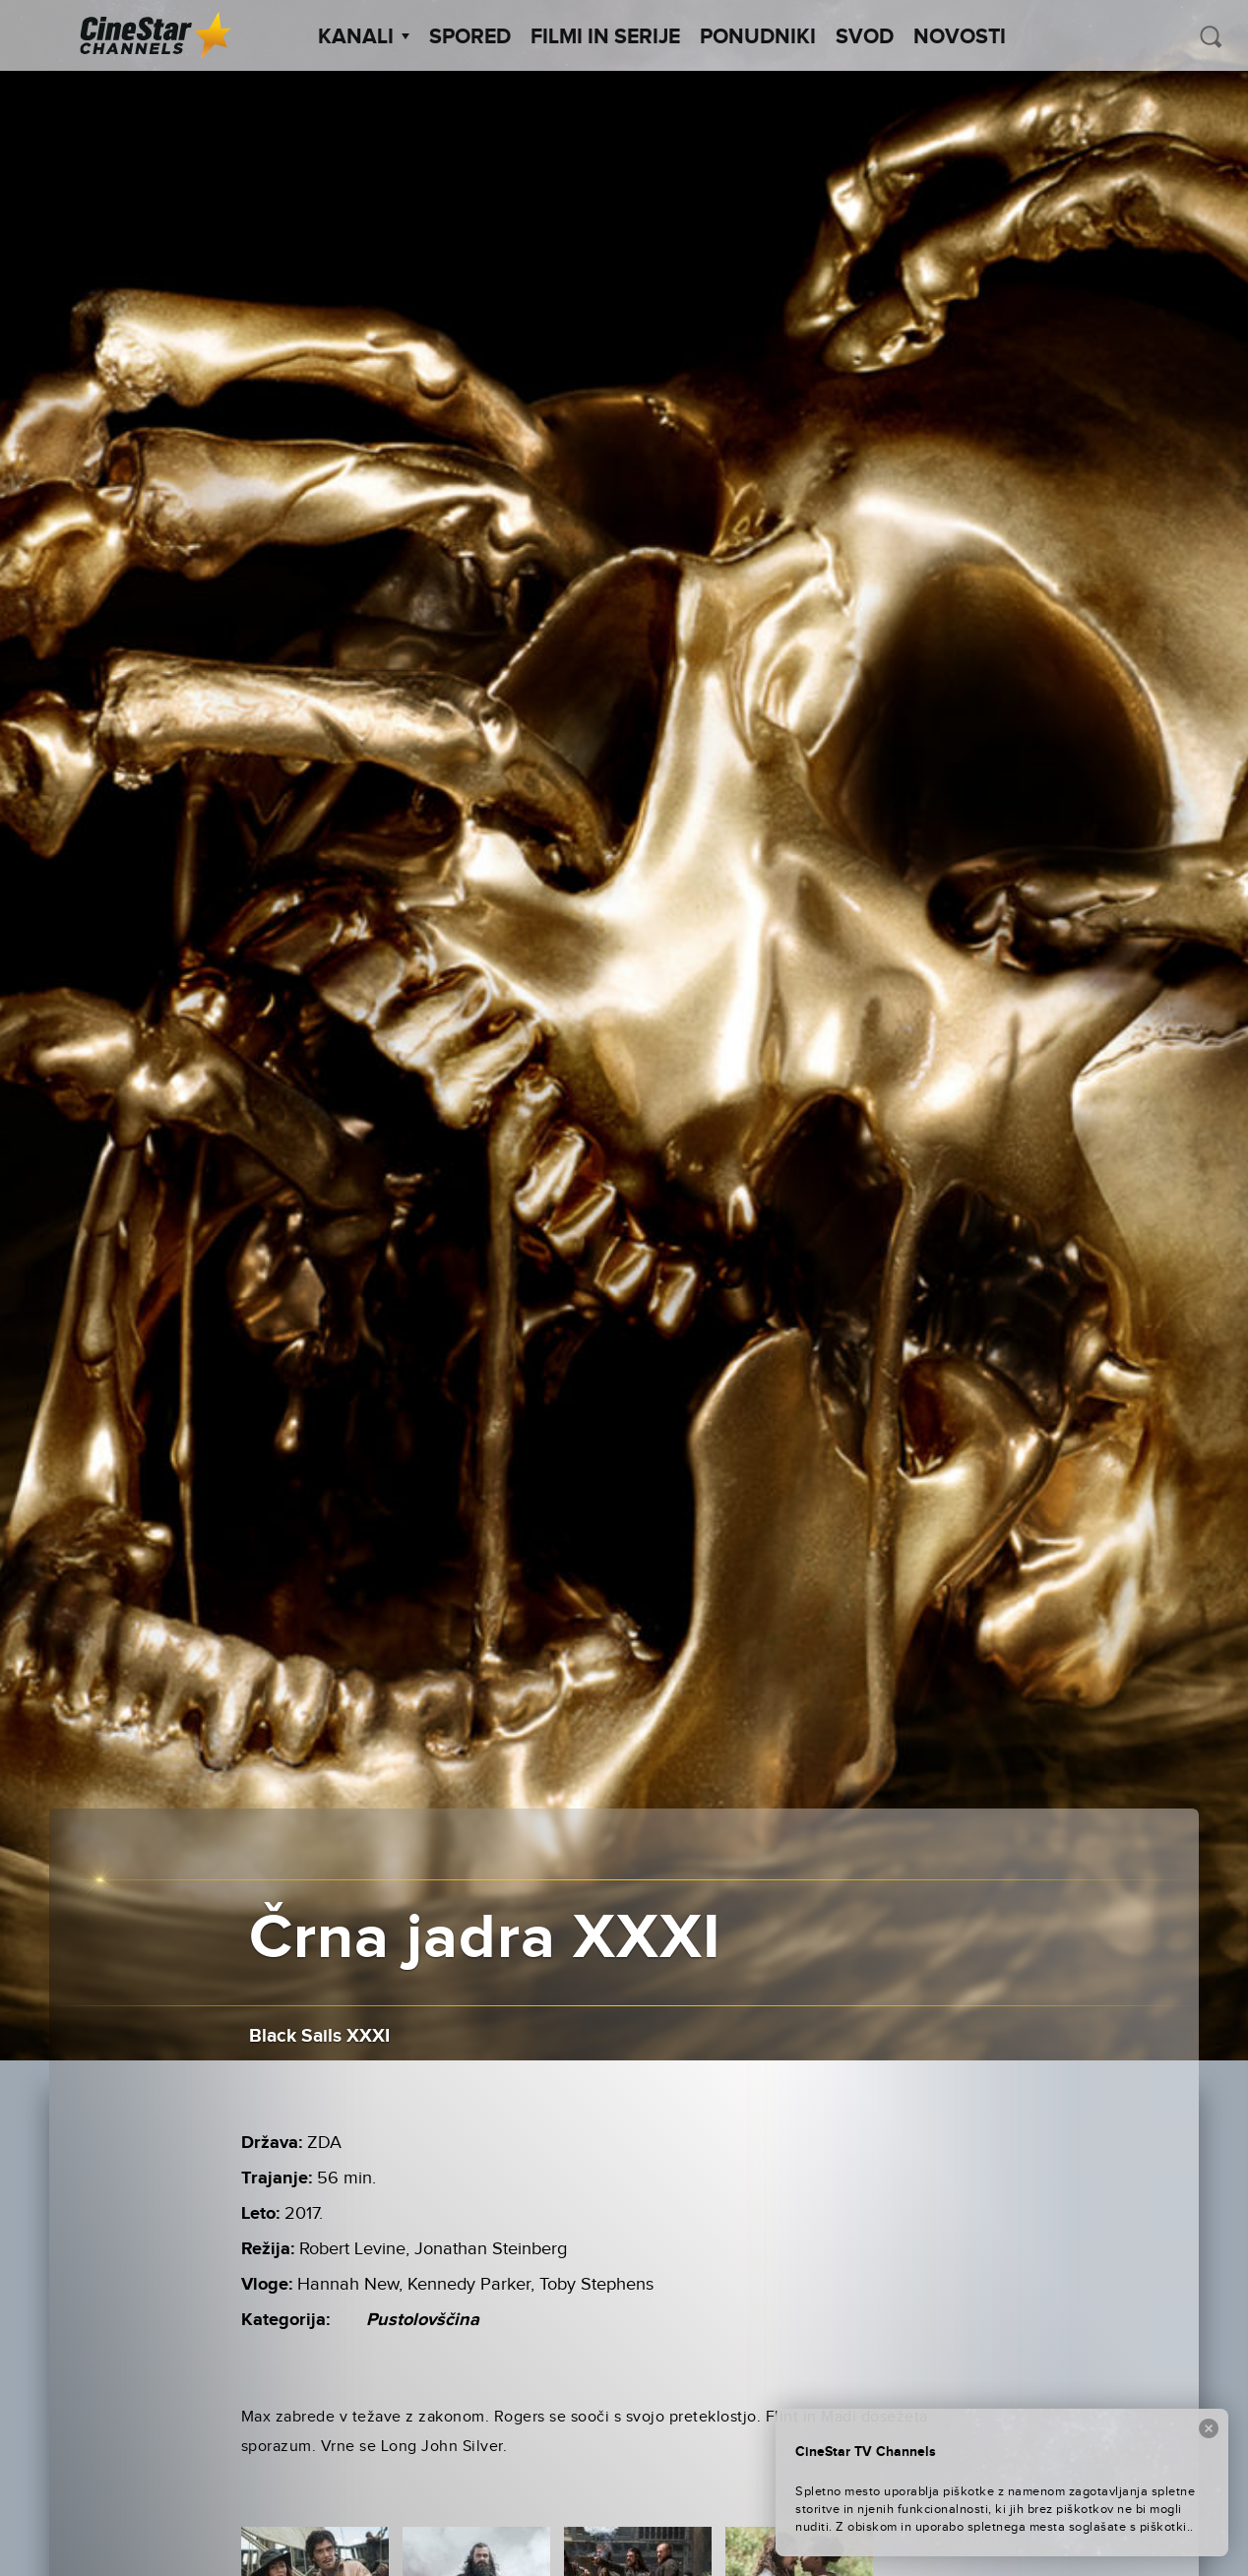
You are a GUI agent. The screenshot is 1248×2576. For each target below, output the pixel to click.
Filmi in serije (605, 37)
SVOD (865, 37)
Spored (470, 37)
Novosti (959, 37)
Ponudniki (758, 37)
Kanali (363, 37)
